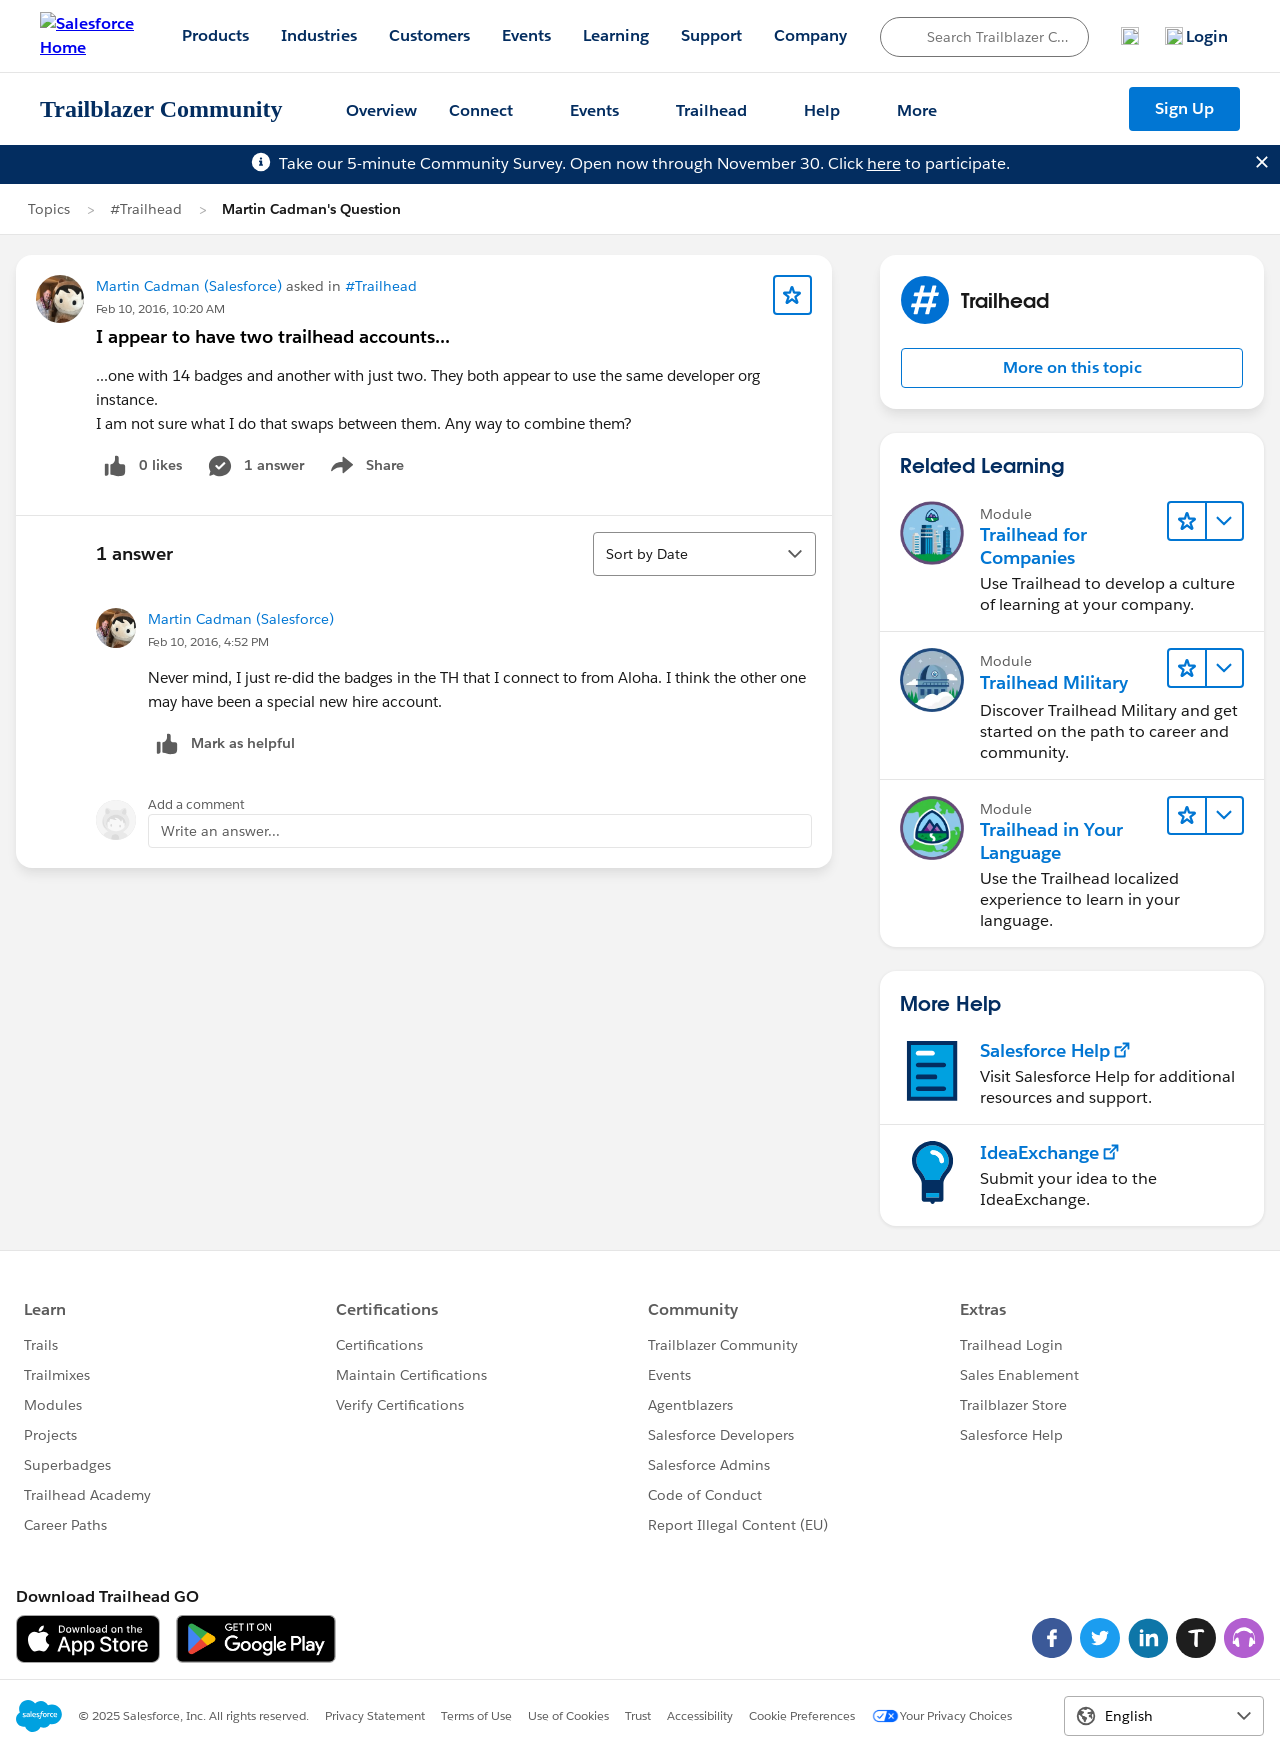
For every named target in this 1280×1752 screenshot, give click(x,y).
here (884, 163)
